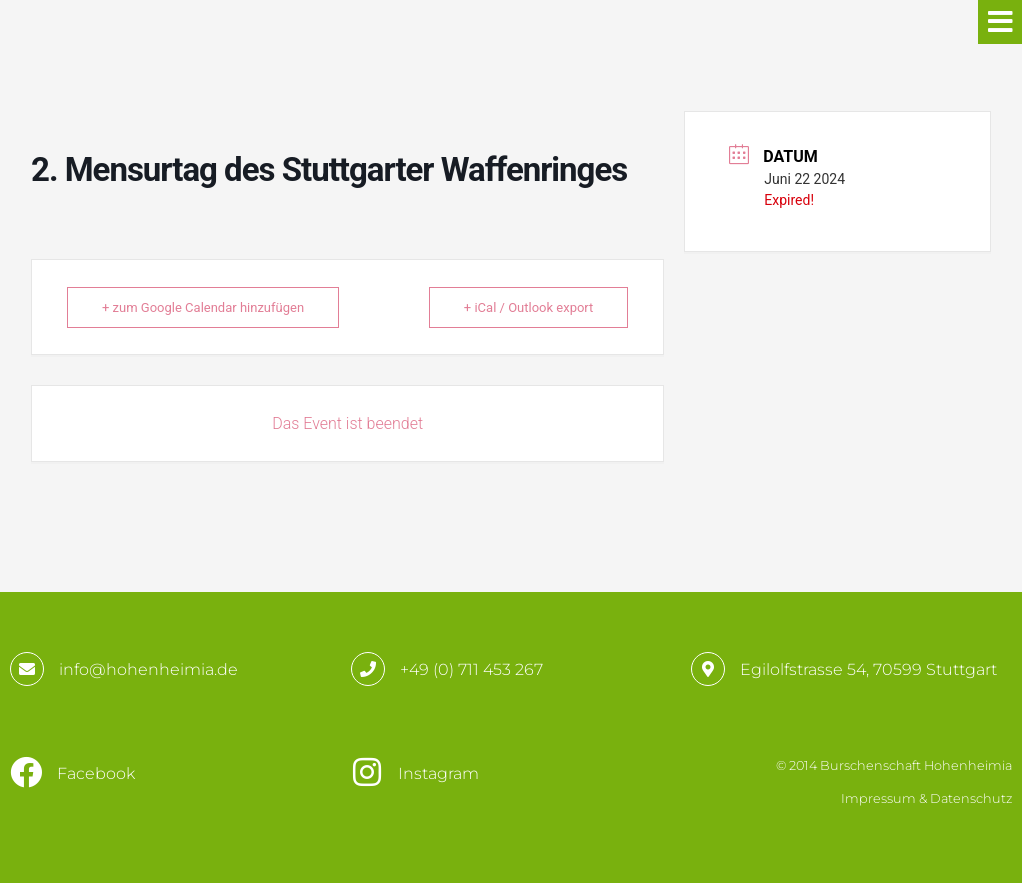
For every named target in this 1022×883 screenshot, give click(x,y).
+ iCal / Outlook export (528, 307)
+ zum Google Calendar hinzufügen (203, 307)
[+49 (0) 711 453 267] (368, 669)
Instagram (438, 773)
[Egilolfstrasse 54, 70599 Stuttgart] (708, 669)
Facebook (96, 773)
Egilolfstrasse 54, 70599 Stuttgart (868, 669)
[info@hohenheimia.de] (27, 669)
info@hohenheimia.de (148, 669)
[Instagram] (367, 772)
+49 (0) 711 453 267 (471, 669)
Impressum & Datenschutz (926, 798)
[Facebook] (26, 772)
